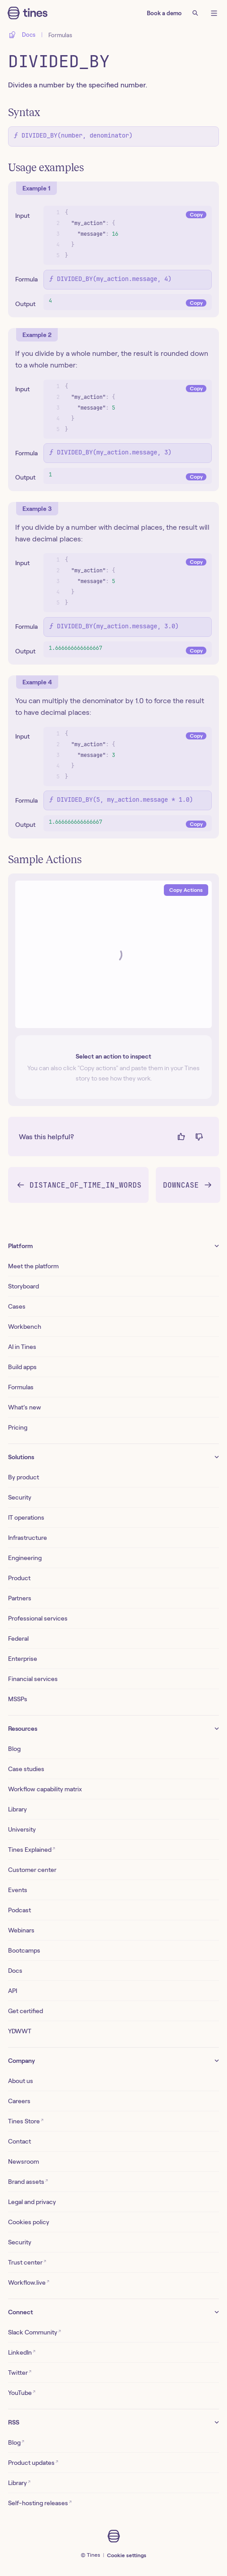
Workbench (24, 1326)
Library (17, 1809)
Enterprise (22, 1658)
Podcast (19, 1910)
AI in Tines (22, 1346)
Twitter (19, 2372)
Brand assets (28, 2181)
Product (19, 1578)
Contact (19, 2141)
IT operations (26, 1517)
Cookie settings (126, 2555)
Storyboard (23, 1286)
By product (23, 1477)
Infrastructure (27, 1537)
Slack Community (34, 2332)
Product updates (33, 2462)
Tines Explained (31, 1849)
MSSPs (17, 1699)
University (22, 1829)
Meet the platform (33, 1266)
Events (17, 1889)
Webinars (21, 1930)
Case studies (26, 1768)
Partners (19, 1598)
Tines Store (25, 2121)
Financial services (33, 1678)
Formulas (60, 35)
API (12, 1990)
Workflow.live (28, 2282)
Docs (15, 1970)
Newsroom (23, 2161)
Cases (17, 1306)
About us (20, 2080)
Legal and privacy (32, 2201)
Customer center (32, 1869)
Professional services (38, 1618)
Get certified (25, 2010)
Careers (19, 2101)
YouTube (21, 2392)
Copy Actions (186, 890)
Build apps (22, 1366)
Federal (18, 1638)
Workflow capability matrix (45, 1789)
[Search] (195, 13)
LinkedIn (21, 2352)
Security (19, 1497)
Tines (93, 2555)
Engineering (25, 1557)
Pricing (17, 1427)
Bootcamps (24, 1950)
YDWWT (19, 2031)
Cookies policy (28, 2222)
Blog (14, 1748)
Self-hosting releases (40, 2503)
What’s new (24, 1407)
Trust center (27, 2262)
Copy (196, 214)
